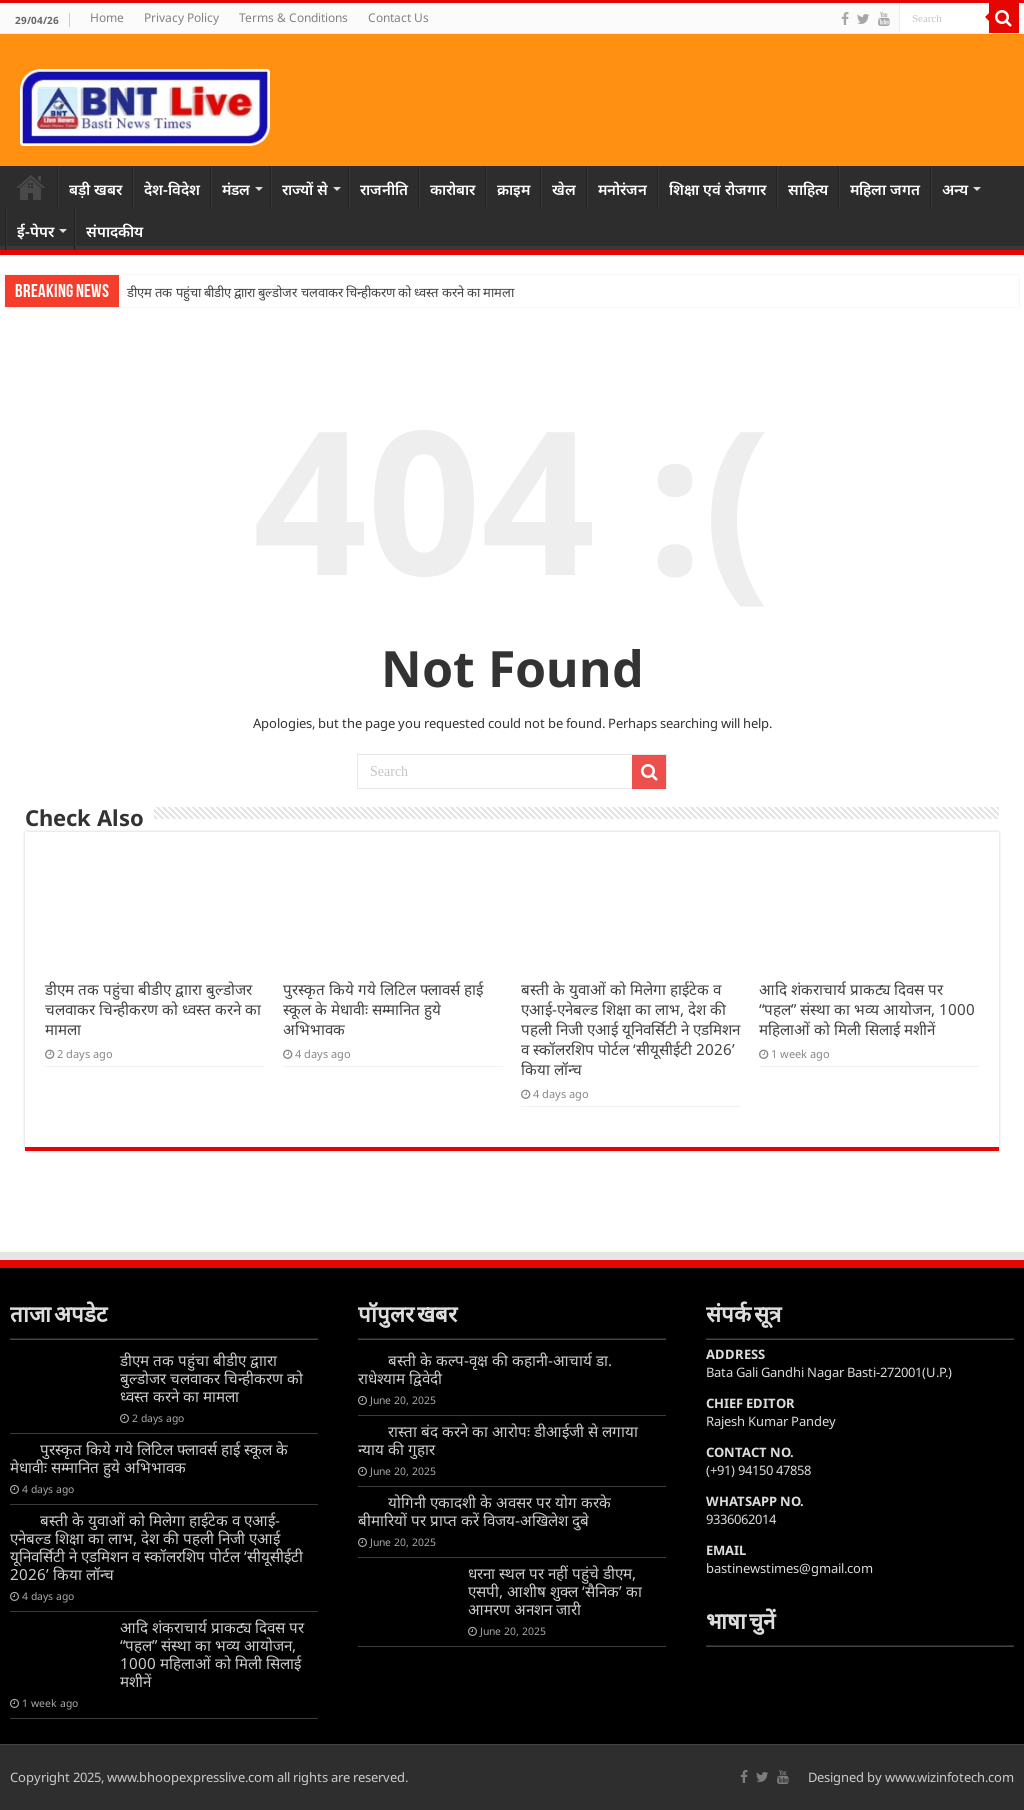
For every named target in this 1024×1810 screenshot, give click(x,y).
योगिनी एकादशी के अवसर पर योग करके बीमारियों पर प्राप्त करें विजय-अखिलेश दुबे (484, 1511)
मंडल (236, 189)
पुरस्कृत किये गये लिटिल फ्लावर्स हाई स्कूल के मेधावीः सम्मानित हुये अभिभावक (383, 1009)
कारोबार (452, 189)
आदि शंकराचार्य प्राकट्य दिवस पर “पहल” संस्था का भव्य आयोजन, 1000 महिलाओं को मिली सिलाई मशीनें (867, 1009)
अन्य (955, 189)
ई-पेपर (35, 231)
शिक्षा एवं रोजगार (717, 189)
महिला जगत (885, 189)
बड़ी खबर (95, 189)
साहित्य (808, 189)
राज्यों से (305, 189)
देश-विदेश (172, 189)
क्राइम (513, 189)
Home (107, 17)
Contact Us (398, 17)
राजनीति (384, 189)
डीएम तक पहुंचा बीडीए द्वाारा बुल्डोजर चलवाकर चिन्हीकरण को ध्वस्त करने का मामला (320, 292)
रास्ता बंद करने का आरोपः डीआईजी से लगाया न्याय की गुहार (498, 1440)
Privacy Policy (181, 17)
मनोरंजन (622, 189)
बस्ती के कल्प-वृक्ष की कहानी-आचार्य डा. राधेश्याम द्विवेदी (485, 1369)
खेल (564, 189)
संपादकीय (114, 231)
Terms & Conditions (293, 17)
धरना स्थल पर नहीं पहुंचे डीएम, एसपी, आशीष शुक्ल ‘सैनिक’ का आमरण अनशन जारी (555, 1591)
